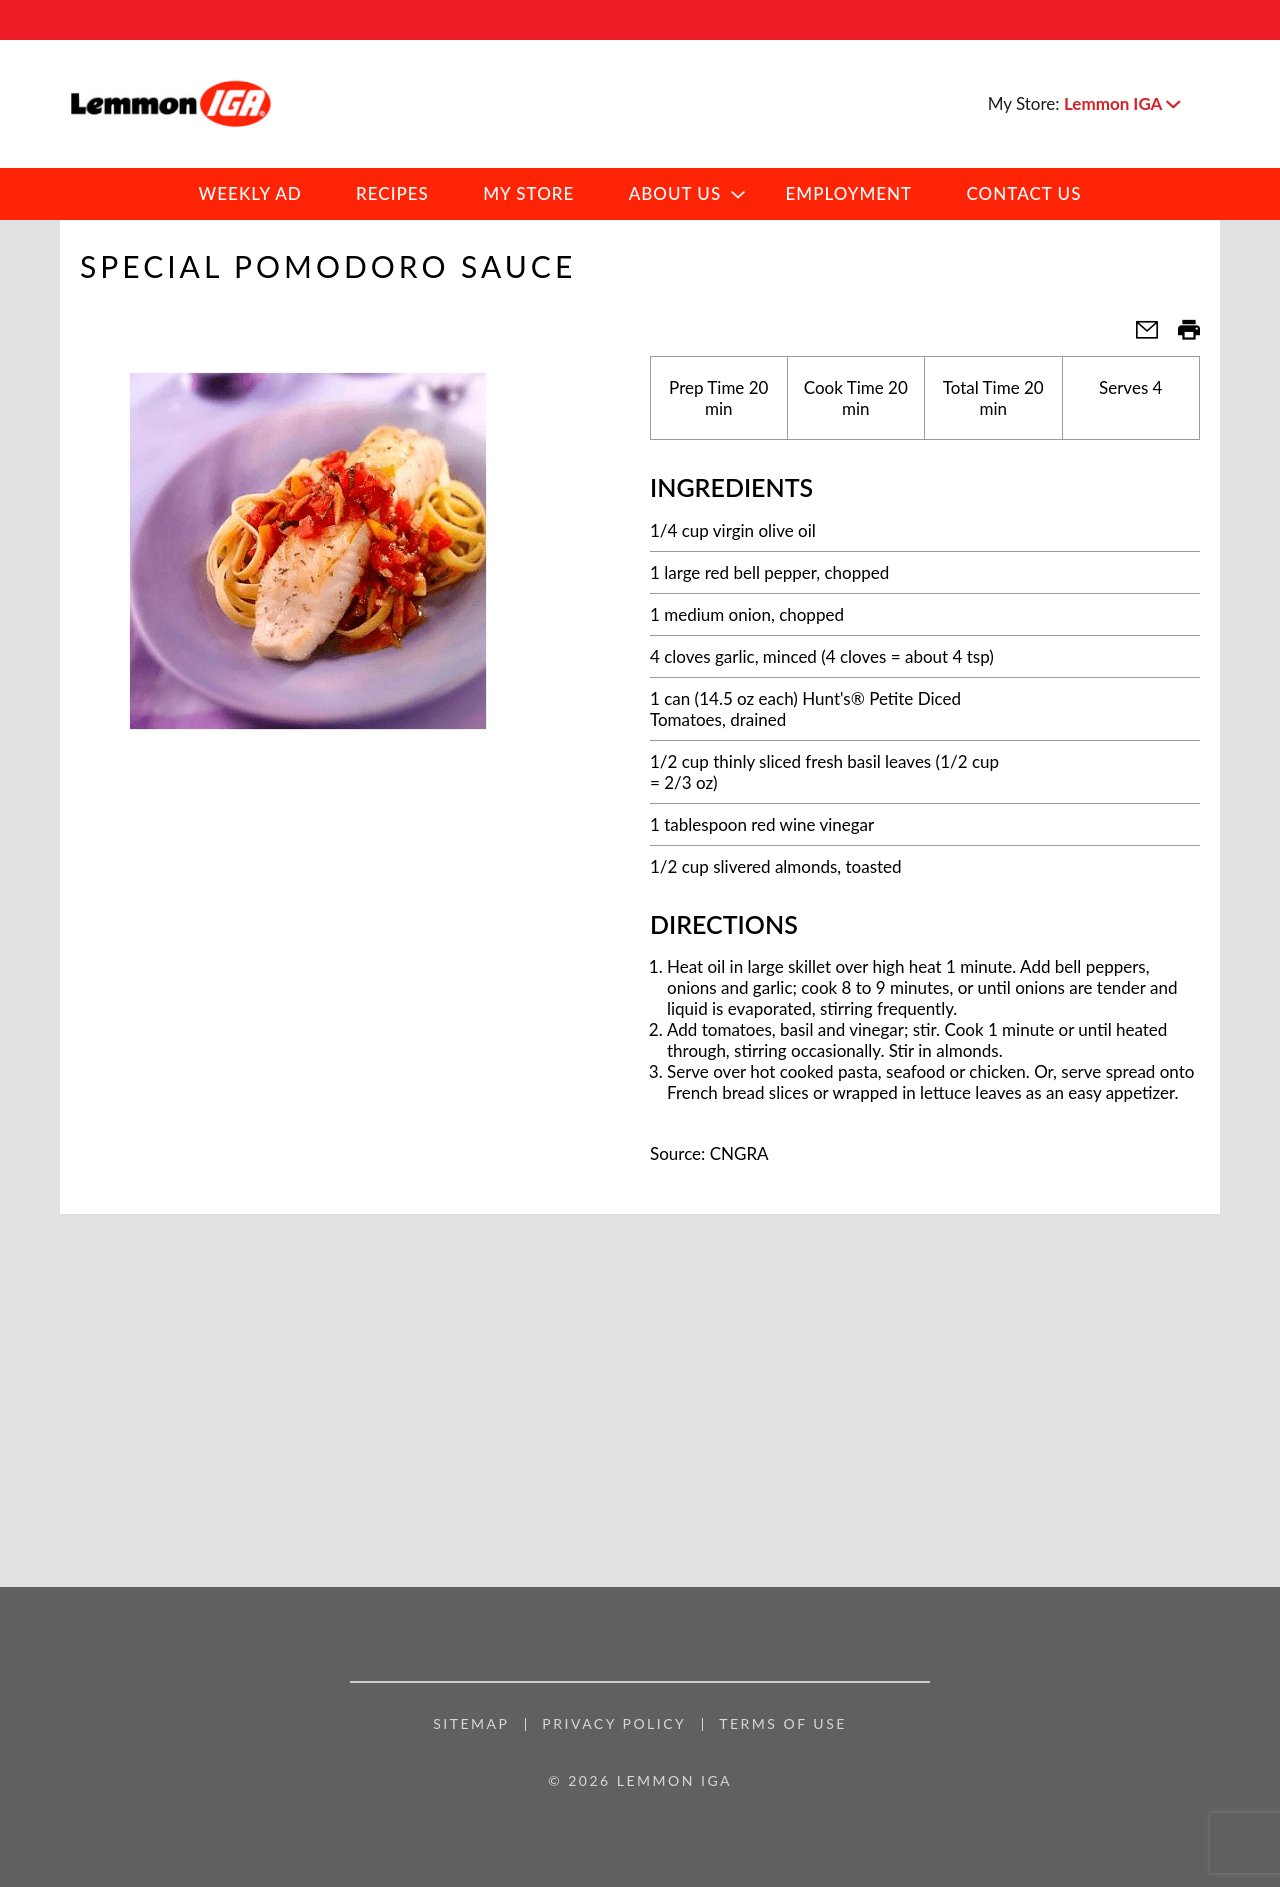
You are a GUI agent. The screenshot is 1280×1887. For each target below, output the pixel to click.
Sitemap (471, 1724)
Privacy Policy (614, 1724)
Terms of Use (783, 1724)
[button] (1122, 103)
